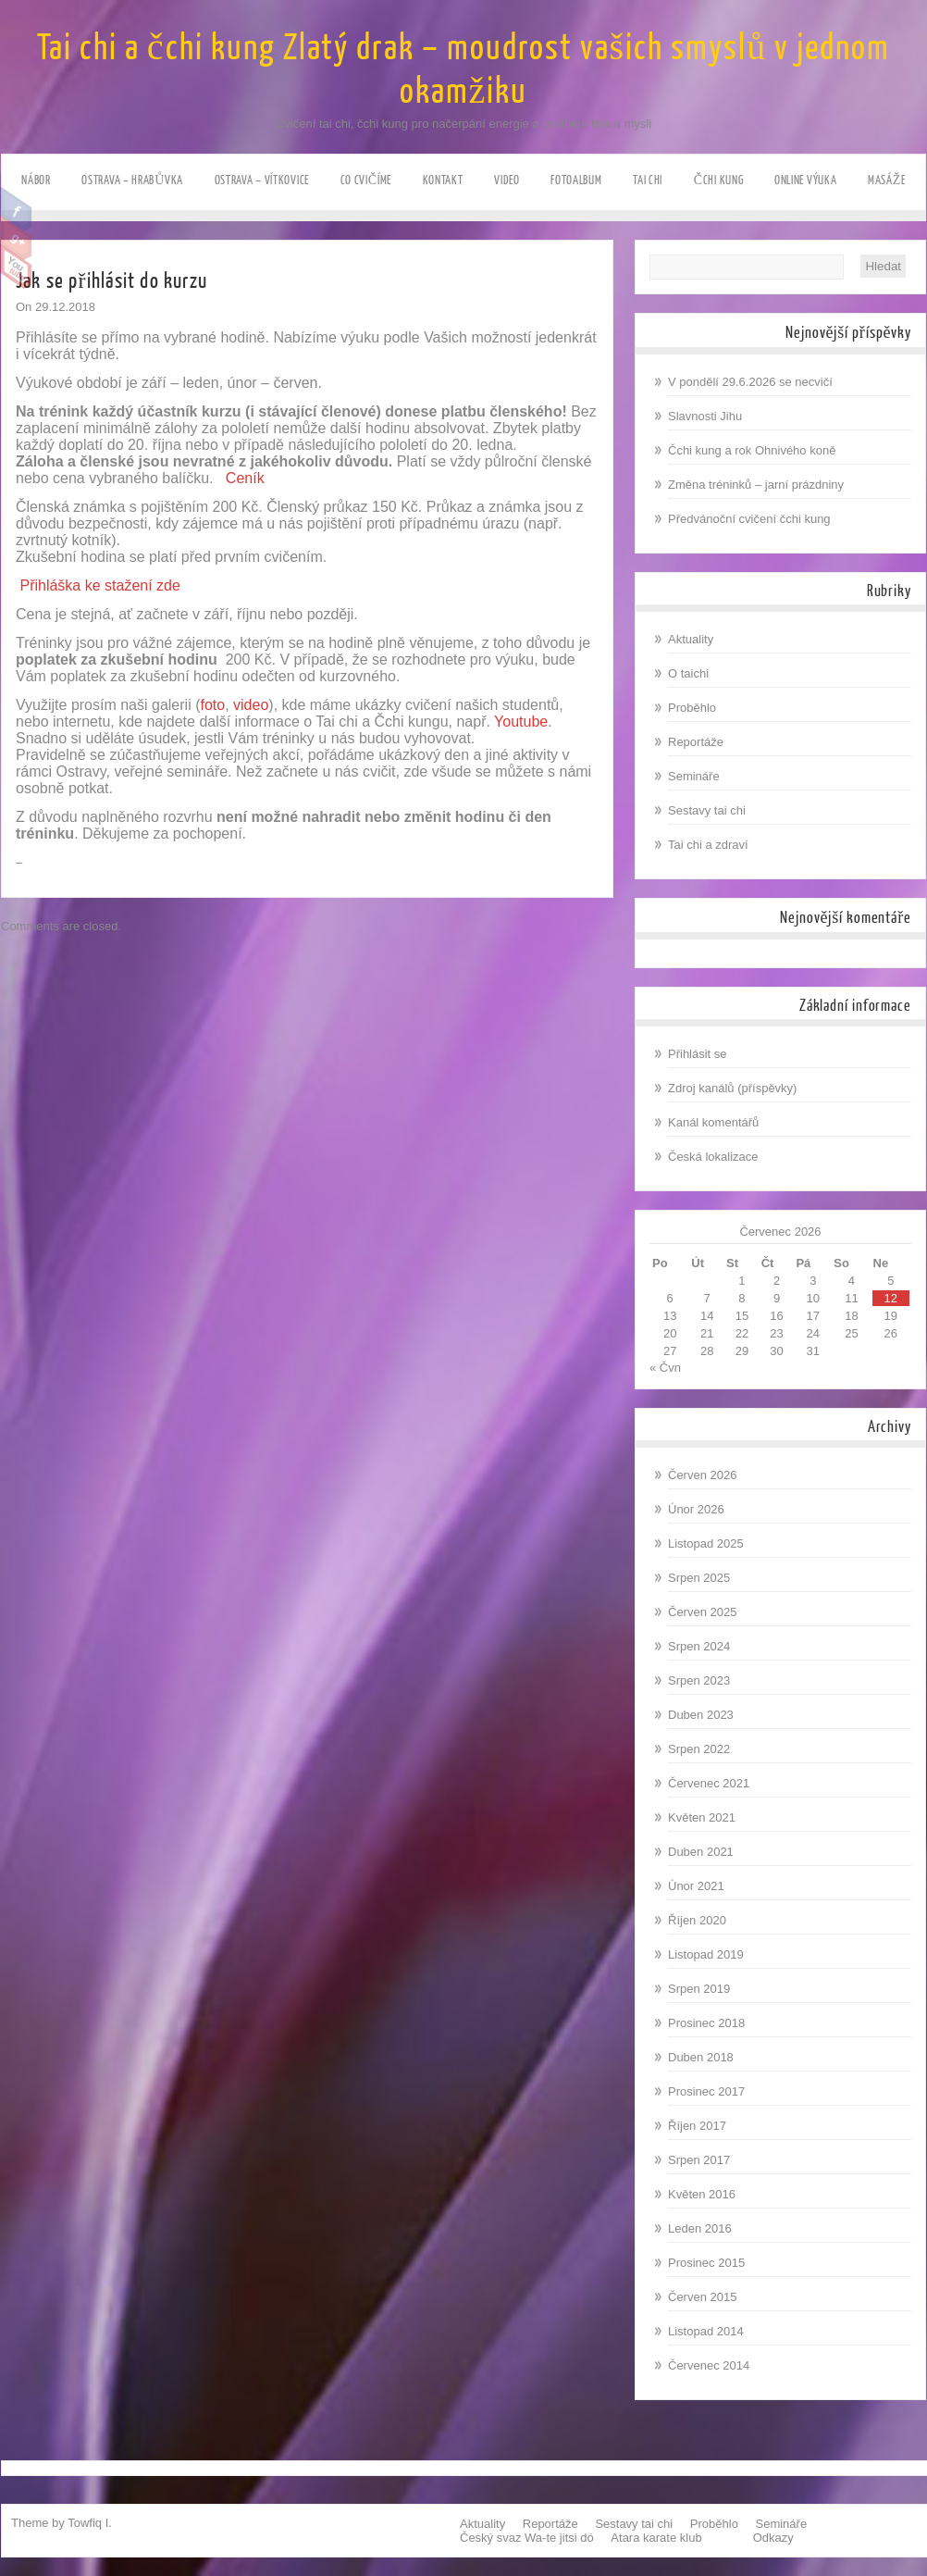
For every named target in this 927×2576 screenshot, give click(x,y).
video (250, 705)
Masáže (887, 180)
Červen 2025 (702, 1612)
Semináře (694, 776)
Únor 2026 (696, 1509)
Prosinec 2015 (706, 2263)
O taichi (688, 673)
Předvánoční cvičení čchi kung (749, 519)
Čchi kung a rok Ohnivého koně (751, 450)
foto (212, 705)
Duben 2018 (701, 2057)
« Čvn (665, 1368)
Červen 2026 (702, 1475)
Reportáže (695, 742)
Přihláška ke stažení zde (99, 585)
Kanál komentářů (713, 1122)
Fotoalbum (575, 180)
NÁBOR (36, 180)
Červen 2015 (702, 2297)
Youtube (16, 266)
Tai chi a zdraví (708, 845)
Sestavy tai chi (707, 810)
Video (507, 180)
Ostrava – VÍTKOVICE (262, 180)
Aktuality (690, 639)
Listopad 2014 (706, 2331)
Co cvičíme (365, 180)
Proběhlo (692, 708)
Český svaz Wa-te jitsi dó (527, 2538)
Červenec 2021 (708, 1783)
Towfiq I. (90, 2523)
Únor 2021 (696, 1886)
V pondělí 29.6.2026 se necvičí (750, 382)
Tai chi (647, 180)
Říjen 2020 (697, 1920)
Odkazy (773, 2538)
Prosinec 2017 (706, 2091)
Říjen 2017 (697, 2126)
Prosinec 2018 (706, 2023)
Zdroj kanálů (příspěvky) (732, 1088)
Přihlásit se (697, 1054)
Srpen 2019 (699, 1989)
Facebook (16, 209)
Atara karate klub (656, 2538)
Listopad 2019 (706, 1954)
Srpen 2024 (699, 1646)
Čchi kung (719, 180)
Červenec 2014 (708, 2365)
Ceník (245, 478)
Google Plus (16, 238)
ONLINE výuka (805, 180)
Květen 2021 (701, 1817)
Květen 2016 (701, 2194)
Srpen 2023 (699, 1680)
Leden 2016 (700, 2228)
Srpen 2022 (699, 1749)
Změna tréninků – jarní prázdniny (756, 485)
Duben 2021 (701, 1852)
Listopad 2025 (706, 1543)
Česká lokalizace (713, 1157)
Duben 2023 (701, 1715)
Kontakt (443, 180)
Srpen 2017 (699, 2160)
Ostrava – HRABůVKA (132, 180)
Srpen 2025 (699, 1578)
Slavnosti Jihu (705, 416)
